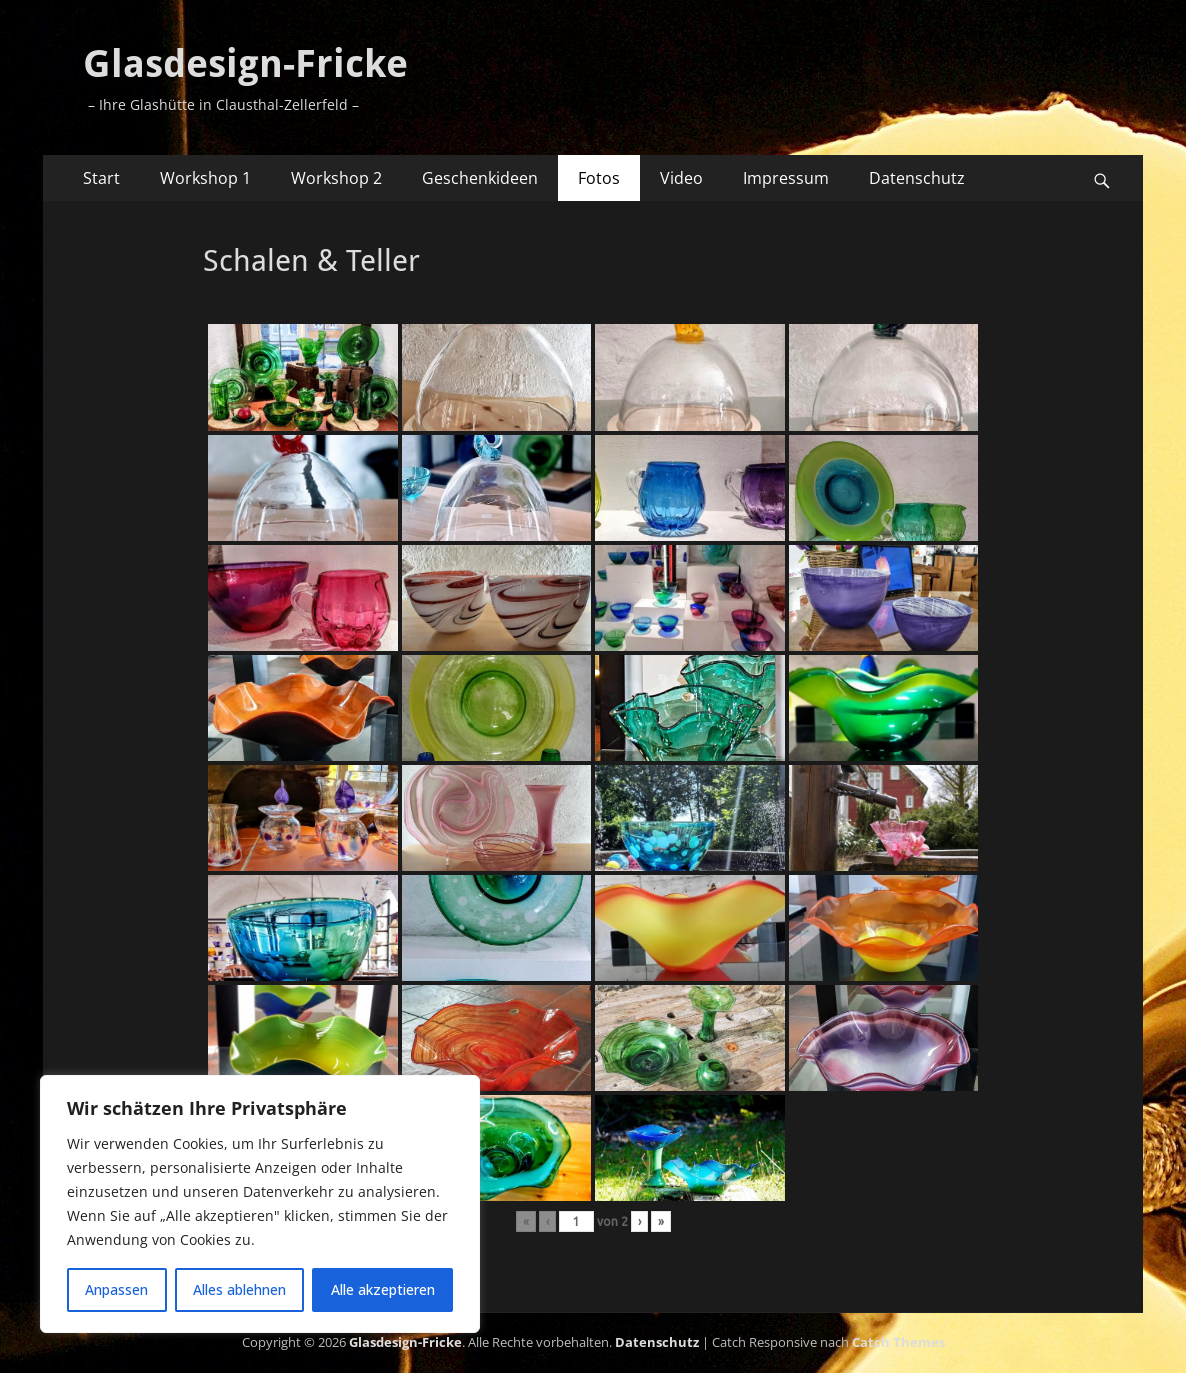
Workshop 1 (205, 178)
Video (681, 178)
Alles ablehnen (239, 1289)
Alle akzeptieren (383, 1289)
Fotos (599, 178)
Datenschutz (917, 178)
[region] (260, 1204)
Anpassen (116, 1289)
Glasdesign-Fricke (245, 64)
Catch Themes (898, 1342)
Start (101, 178)
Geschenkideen (480, 178)
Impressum (786, 178)
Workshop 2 (336, 178)
